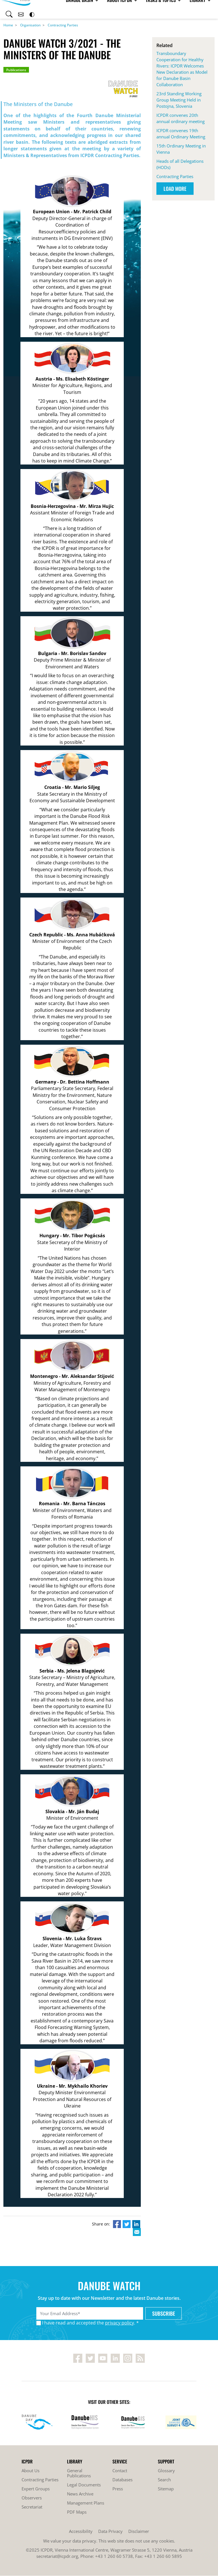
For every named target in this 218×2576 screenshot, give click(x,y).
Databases (122, 2480)
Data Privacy (110, 2531)
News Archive (80, 2494)
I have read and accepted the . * (90, 2323)
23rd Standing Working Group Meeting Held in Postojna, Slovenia (179, 100)
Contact (119, 2471)
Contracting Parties (63, 25)
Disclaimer (138, 2531)
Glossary (166, 2471)
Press (117, 2489)
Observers (32, 2498)
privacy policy (119, 2323)
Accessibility (81, 2531)
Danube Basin (51, 9)
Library (166, 9)
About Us (30, 2471)
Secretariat (32, 2507)
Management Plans (85, 2503)
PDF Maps (77, 2512)
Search (164, 2480)
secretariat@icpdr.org (57, 2556)
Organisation (30, 25)
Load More (175, 188)
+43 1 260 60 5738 (114, 2556)
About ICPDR (90, 9)
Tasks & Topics (130, 9)
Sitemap (166, 2489)
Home (8, 25)
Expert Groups (36, 2489)
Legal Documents (84, 2485)
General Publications (79, 2473)
